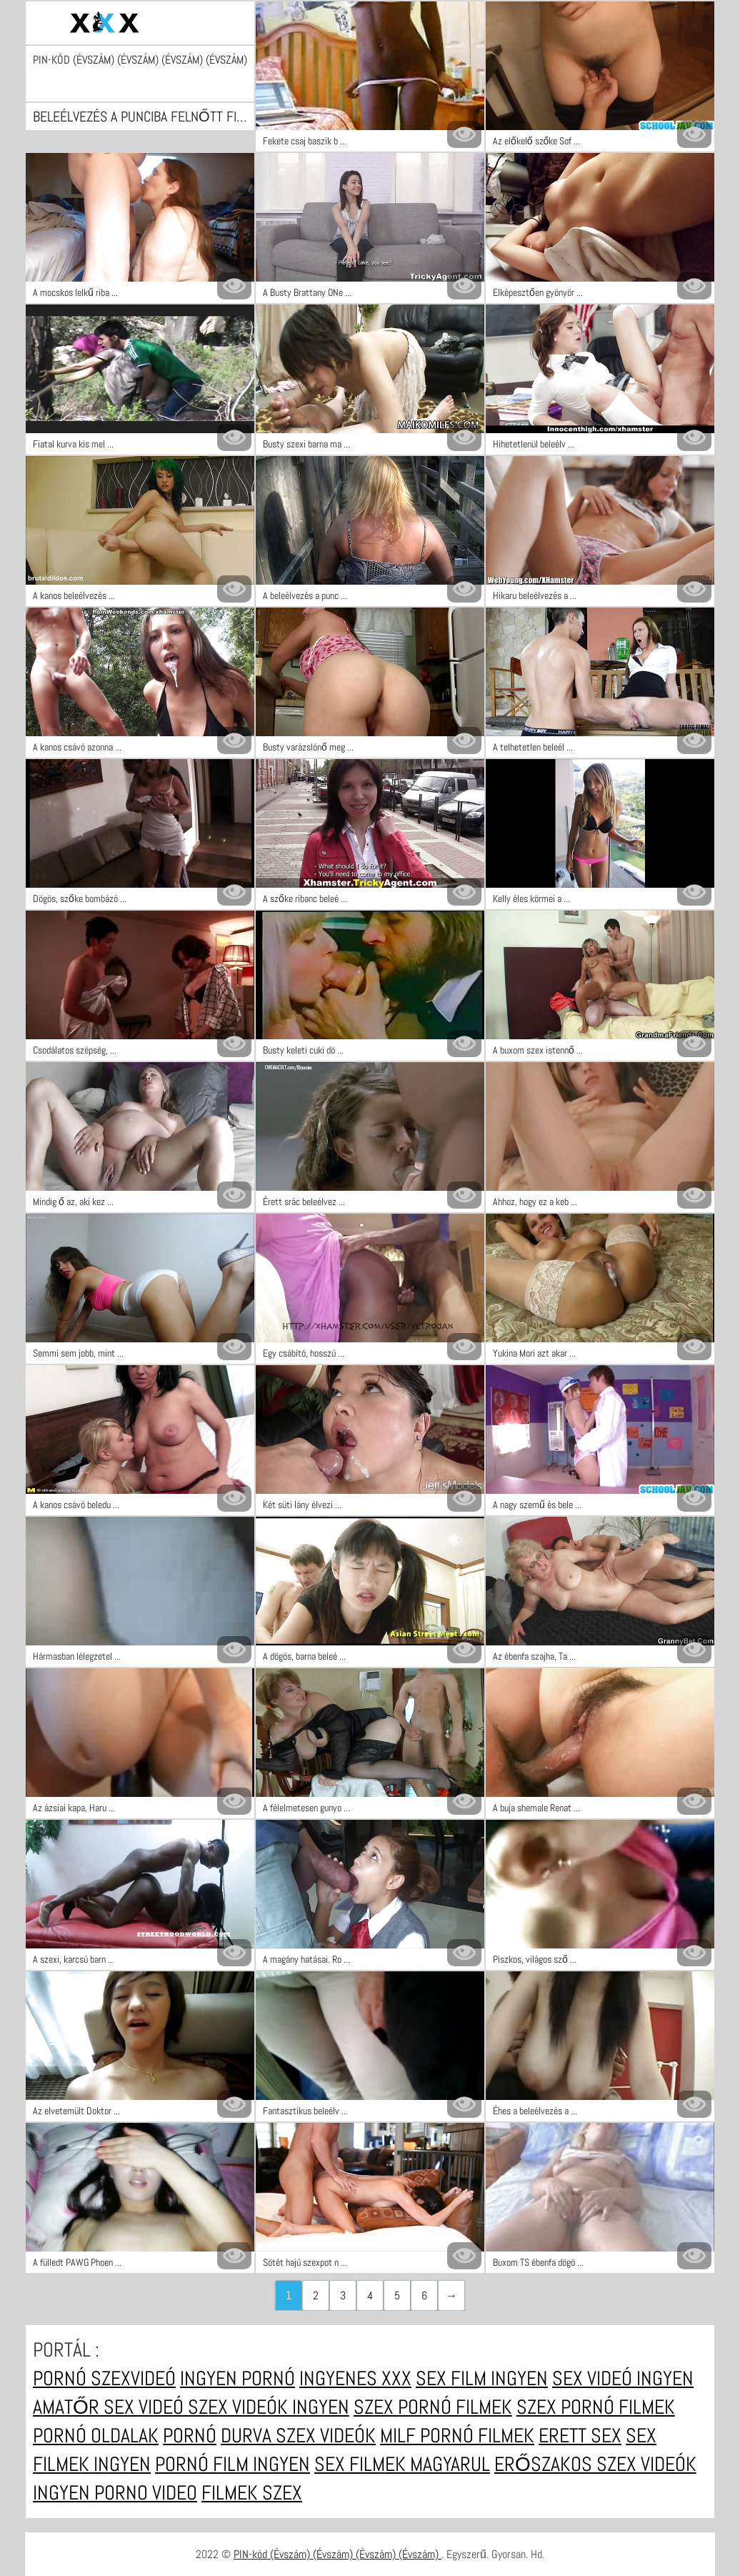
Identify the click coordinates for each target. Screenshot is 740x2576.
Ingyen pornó (237, 2378)
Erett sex (580, 2435)
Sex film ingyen (482, 2378)
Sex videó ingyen (623, 2378)
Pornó (189, 2435)
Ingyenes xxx (355, 2378)
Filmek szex (251, 2492)
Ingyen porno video (115, 2492)
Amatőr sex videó (110, 2406)
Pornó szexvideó (104, 2378)
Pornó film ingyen (232, 2464)
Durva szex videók (298, 2435)
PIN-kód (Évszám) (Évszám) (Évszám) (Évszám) (140, 60)
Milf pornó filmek (457, 2435)
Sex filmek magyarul (402, 2464)
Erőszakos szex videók (595, 2464)
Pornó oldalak (96, 2435)
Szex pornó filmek (433, 2406)
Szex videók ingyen (268, 2406)
